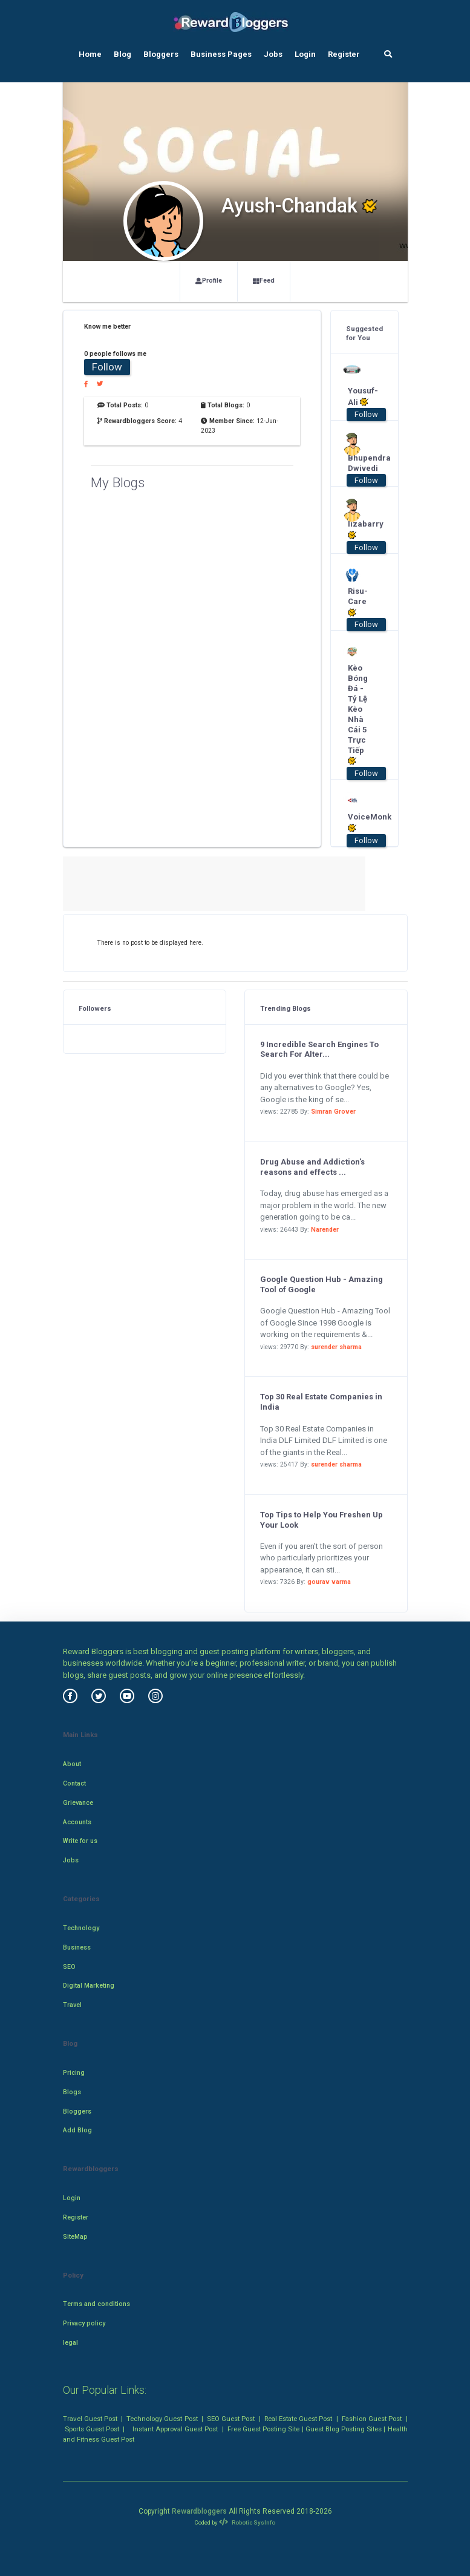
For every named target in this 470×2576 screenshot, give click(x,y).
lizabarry (360, 529)
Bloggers (160, 54)
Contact (74, 1783)
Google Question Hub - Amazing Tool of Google (321, 1284)
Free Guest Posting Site (263, 2429)
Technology (81, 1928)
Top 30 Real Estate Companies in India (321, 1401)
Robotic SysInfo (247, 2522)
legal (70, 2343)
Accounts (77, 1822)
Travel (72, 2005)
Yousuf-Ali (360, 396)
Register (344, 54)
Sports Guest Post (92, 2429)
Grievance (78, 1803)
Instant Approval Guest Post (175, 2429)
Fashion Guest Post (372, 2418)
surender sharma (336, 1347)
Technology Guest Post (161, 2418)
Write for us (80, 1841)
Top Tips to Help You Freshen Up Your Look (321, 1520)
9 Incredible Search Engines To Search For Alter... (319, 1049)
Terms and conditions (96, 2304)
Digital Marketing (88, 1986)
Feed (264, 280)
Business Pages (221, 54)
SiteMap (75, 2237)
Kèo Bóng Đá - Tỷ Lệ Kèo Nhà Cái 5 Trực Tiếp (358, 714)
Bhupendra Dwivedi (360, 463)
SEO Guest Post (231, 2418)
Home (90, 54)
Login (305, 54)
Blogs (72, 2092)
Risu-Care (358, 601)
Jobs (273, 54)
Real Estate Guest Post (298, 2418)
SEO (69, 1967)
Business (77, 1947)
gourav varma (329, 1582)
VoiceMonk (360, 822)
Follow (107, 367)
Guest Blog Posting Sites (343, 2429)
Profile (208, 280)
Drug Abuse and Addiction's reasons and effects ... (312, 1167)
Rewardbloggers (199, 2511)
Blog (122, 54)
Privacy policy (84, 2323)
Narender (325, 1230)
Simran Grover (333, 1112)
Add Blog (77, 2130)
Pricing (74, 2073)
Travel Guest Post (90, 2418)
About (72, 1764)
